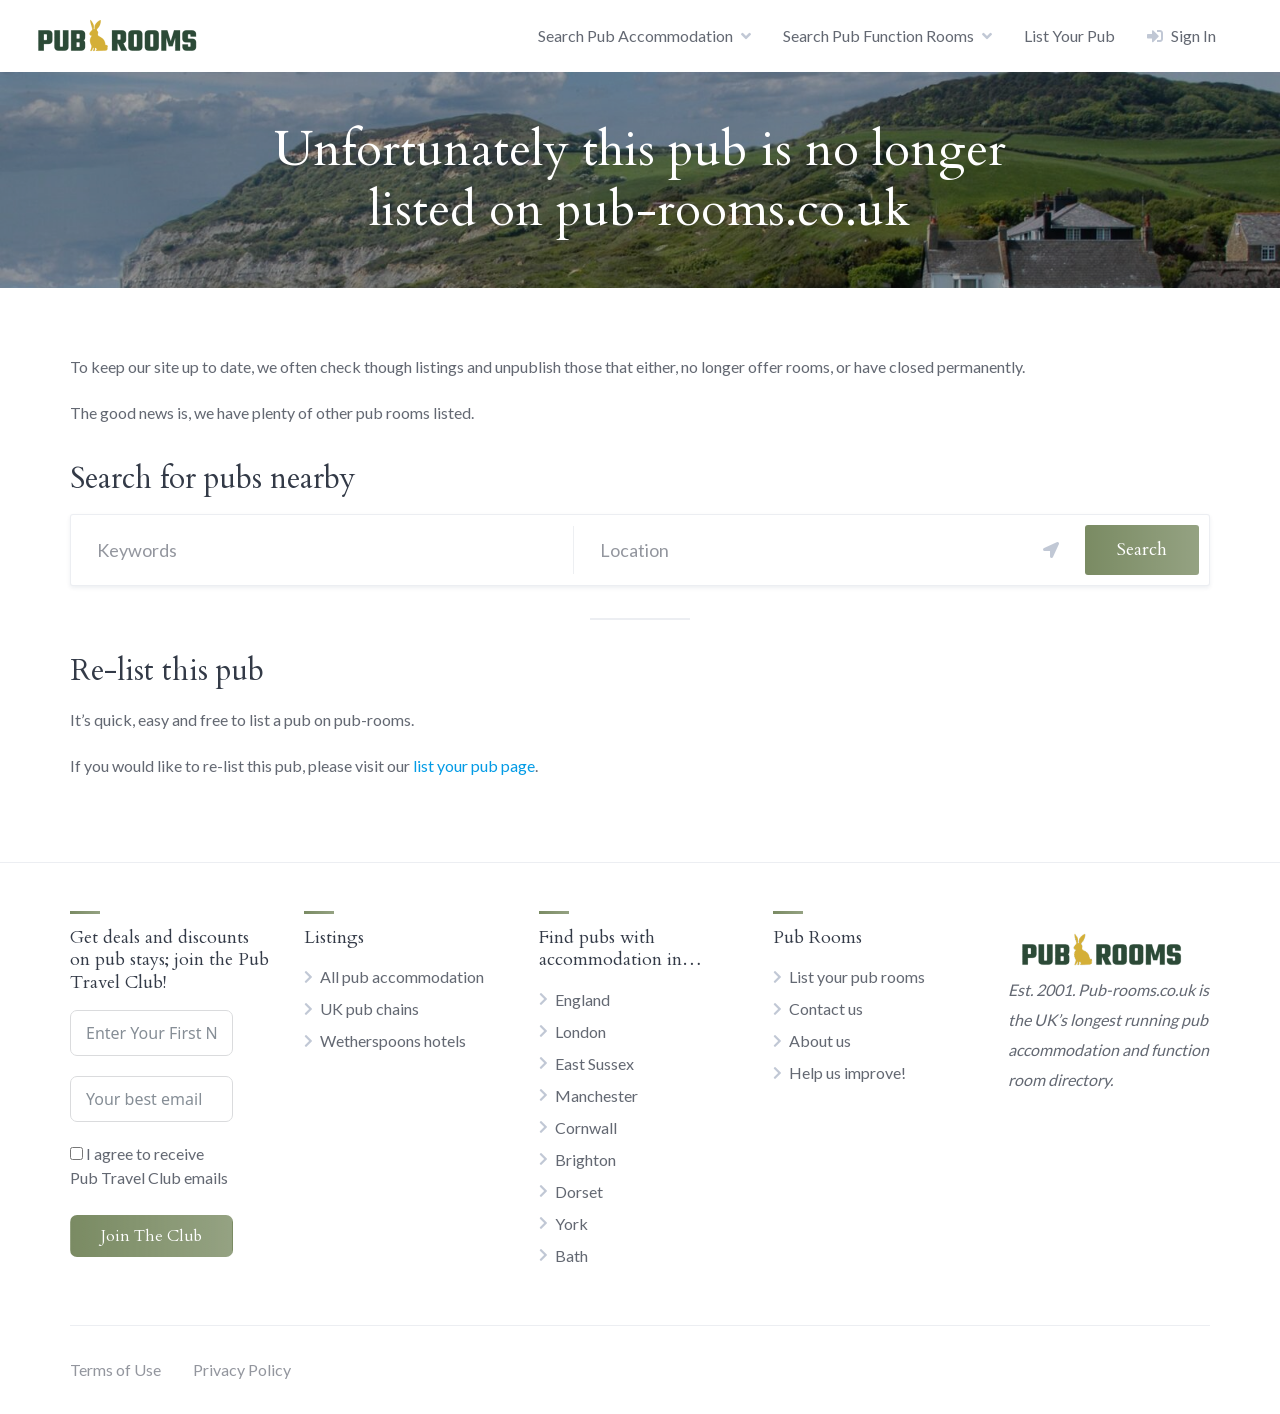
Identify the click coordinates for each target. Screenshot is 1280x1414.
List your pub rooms (857, 976)
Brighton (585, 1159)
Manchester (596, 1095)
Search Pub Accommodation (635, 35)
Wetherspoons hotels (393, 1040)
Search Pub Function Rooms (878, 35)
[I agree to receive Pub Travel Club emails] (76, 1153)
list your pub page (474, 765)
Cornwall (586, 1127)
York (571, 1223)
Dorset (579, 1191)
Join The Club (151, 1236)
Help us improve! (847, 1072)
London (580, 1031)
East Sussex (594, 1063)
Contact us (826, 1008)
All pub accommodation (402, 976)
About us (820, 1040)
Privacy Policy (242, 1369)
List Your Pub (1069, 35)
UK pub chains (369, 1008)
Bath (571, 1255)
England (582, 999)
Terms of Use (115, 1369)
